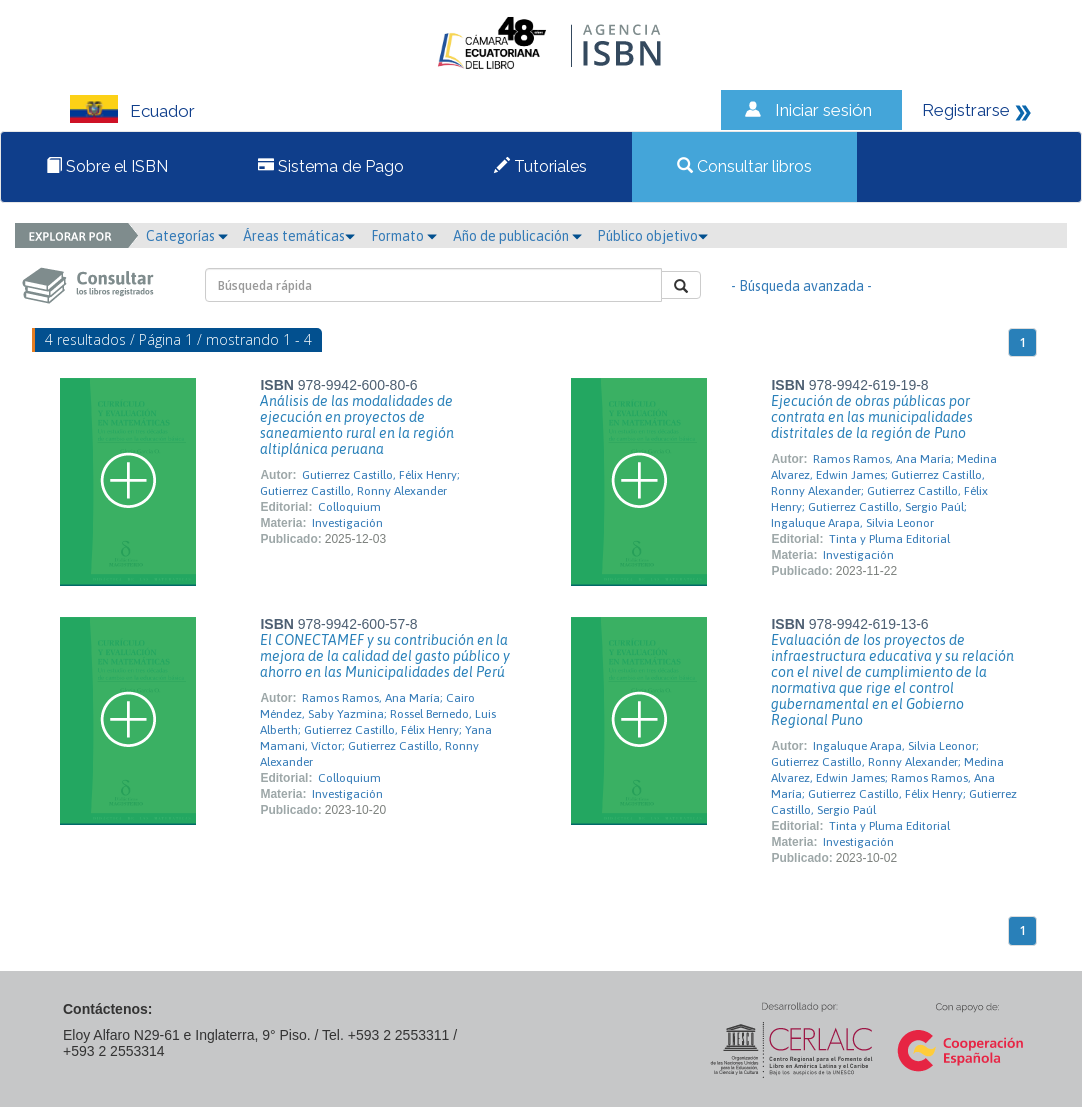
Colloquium (349, 507)
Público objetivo (652, 236)
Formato (404, 236)
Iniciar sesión (823, 110)
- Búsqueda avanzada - (801, 286)
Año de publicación (517, 236)
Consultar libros (744, 166)
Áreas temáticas (299, 236)
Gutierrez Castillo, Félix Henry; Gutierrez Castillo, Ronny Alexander (360, 483)
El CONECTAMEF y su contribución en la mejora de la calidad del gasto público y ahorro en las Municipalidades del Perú (385, 656)
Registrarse (966, 110)
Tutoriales (540, 166)
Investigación (347, 523)
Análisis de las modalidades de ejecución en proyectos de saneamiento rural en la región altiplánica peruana (357, 425)
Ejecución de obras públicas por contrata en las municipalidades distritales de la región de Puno (872, 417)
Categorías (187, 236)
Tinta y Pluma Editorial (889, 539)
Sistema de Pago (331, 166)
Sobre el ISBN (107, 166)
